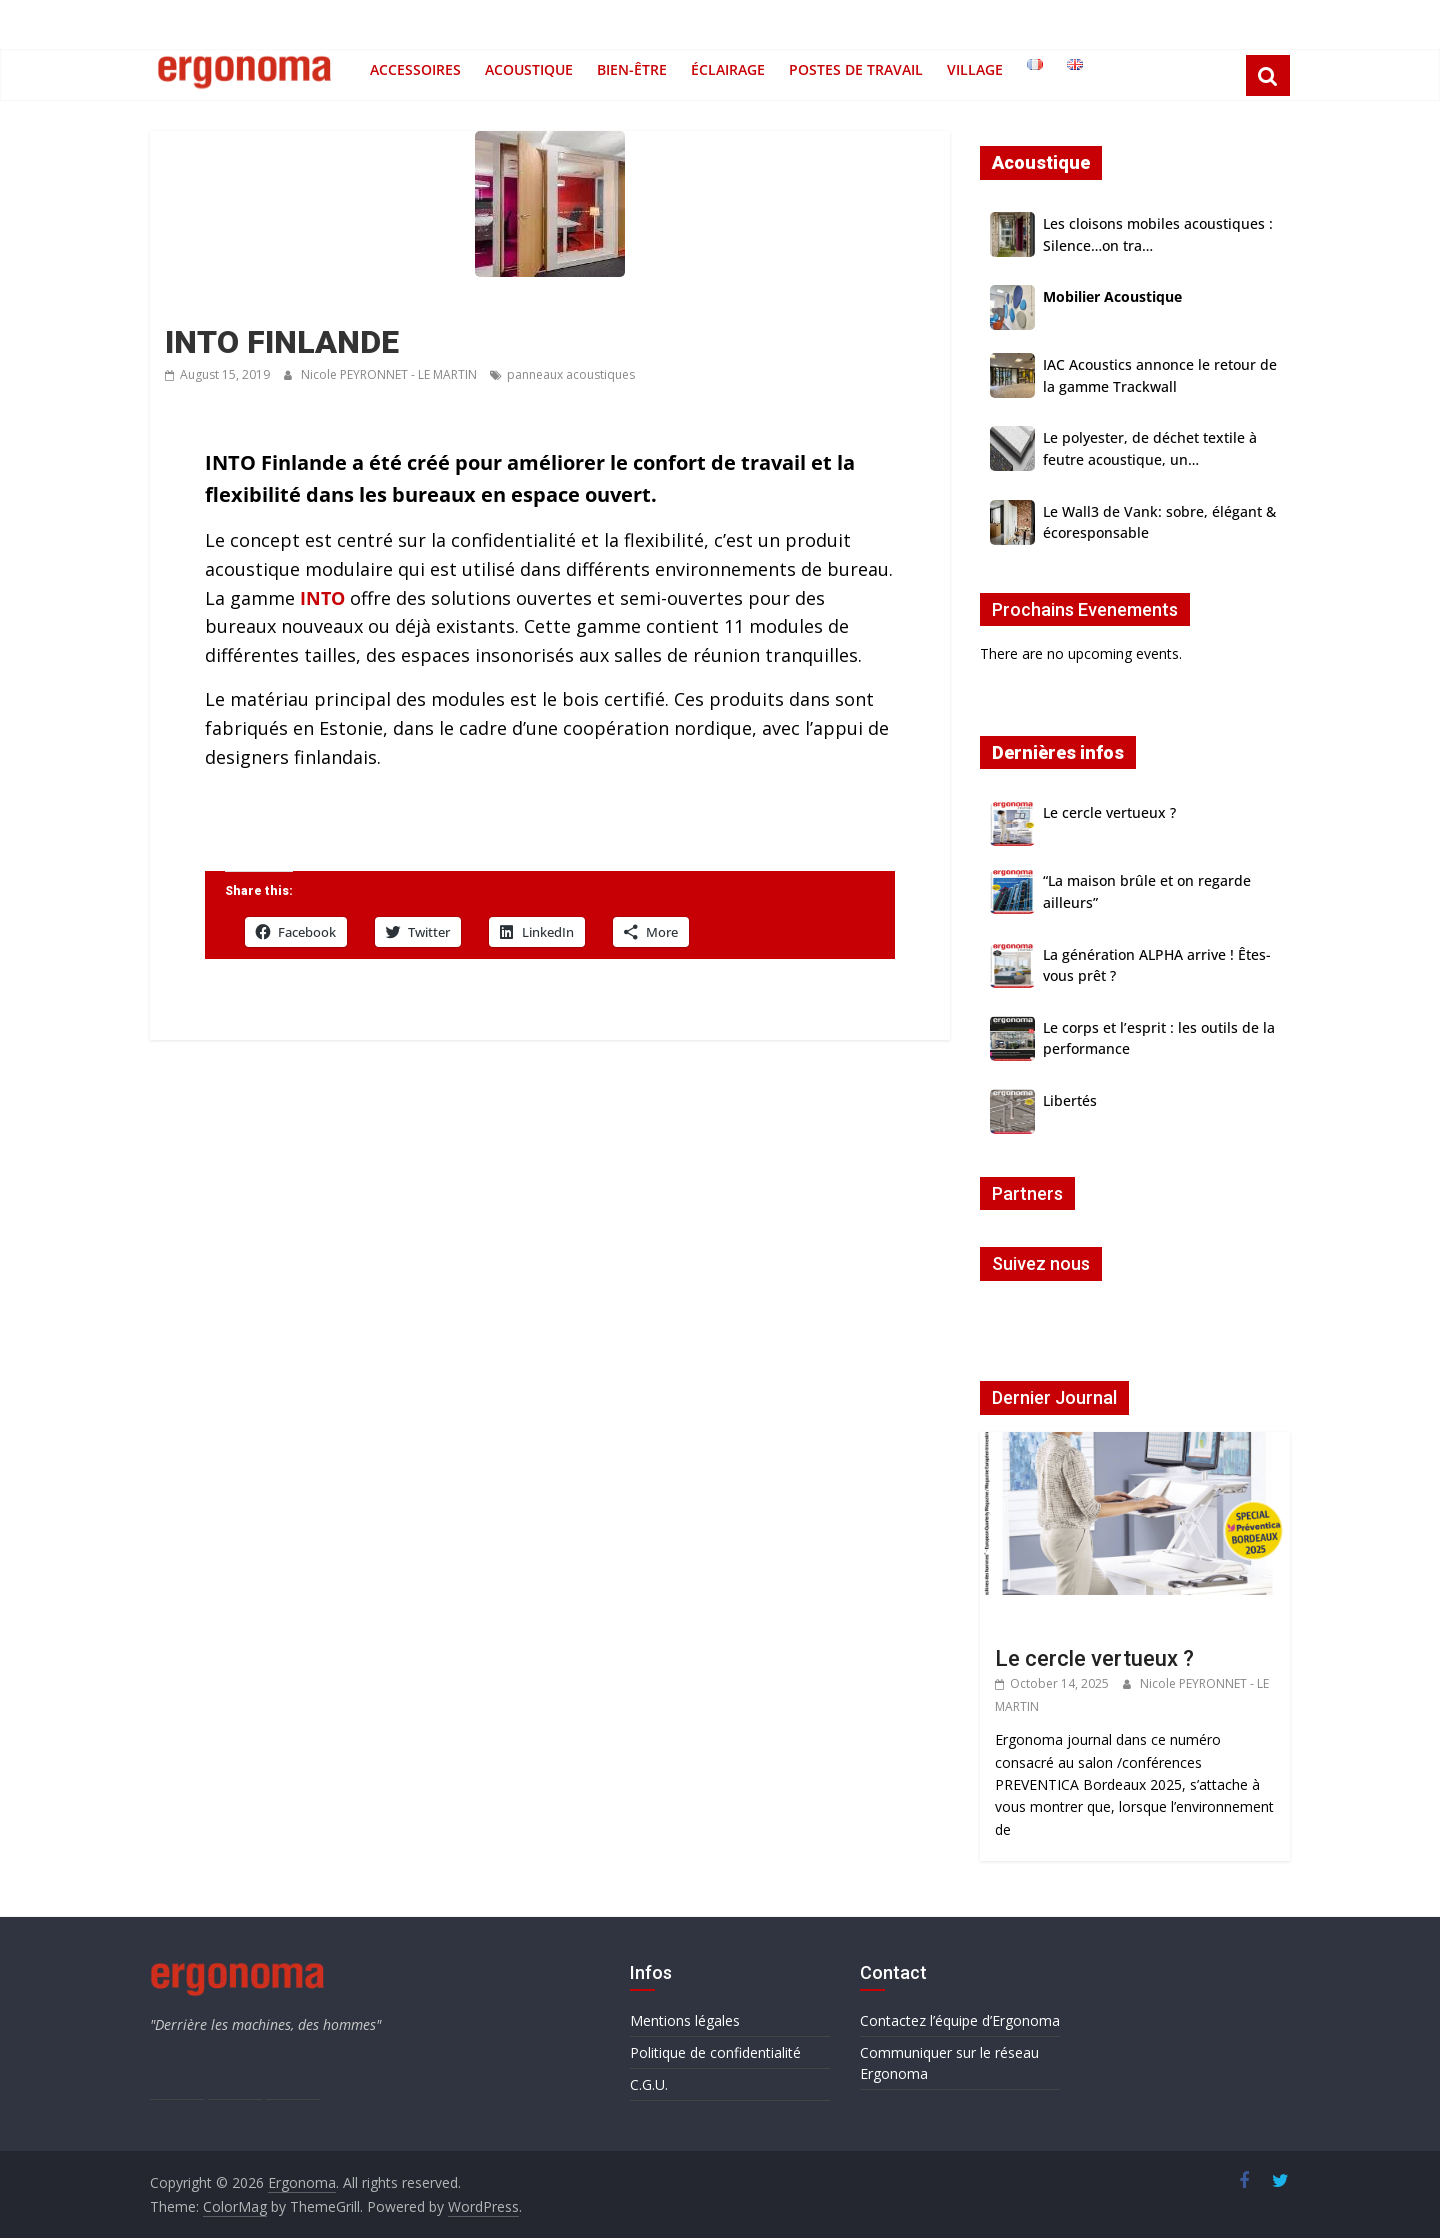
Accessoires (415, 69)
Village (975, 69)
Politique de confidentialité (715, 2052)
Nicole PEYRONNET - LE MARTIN (390, 374)
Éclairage (728, 69)
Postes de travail (856, 69)
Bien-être (632, 69)
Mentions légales (685, 2020)
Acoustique (529, 69)
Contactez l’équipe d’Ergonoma (960, 2020)
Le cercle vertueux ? (1109, 812)
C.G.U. (649, 2084)
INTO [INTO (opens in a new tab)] (322, 598)
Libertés (1070, 1100)
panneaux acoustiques (571, 374)
